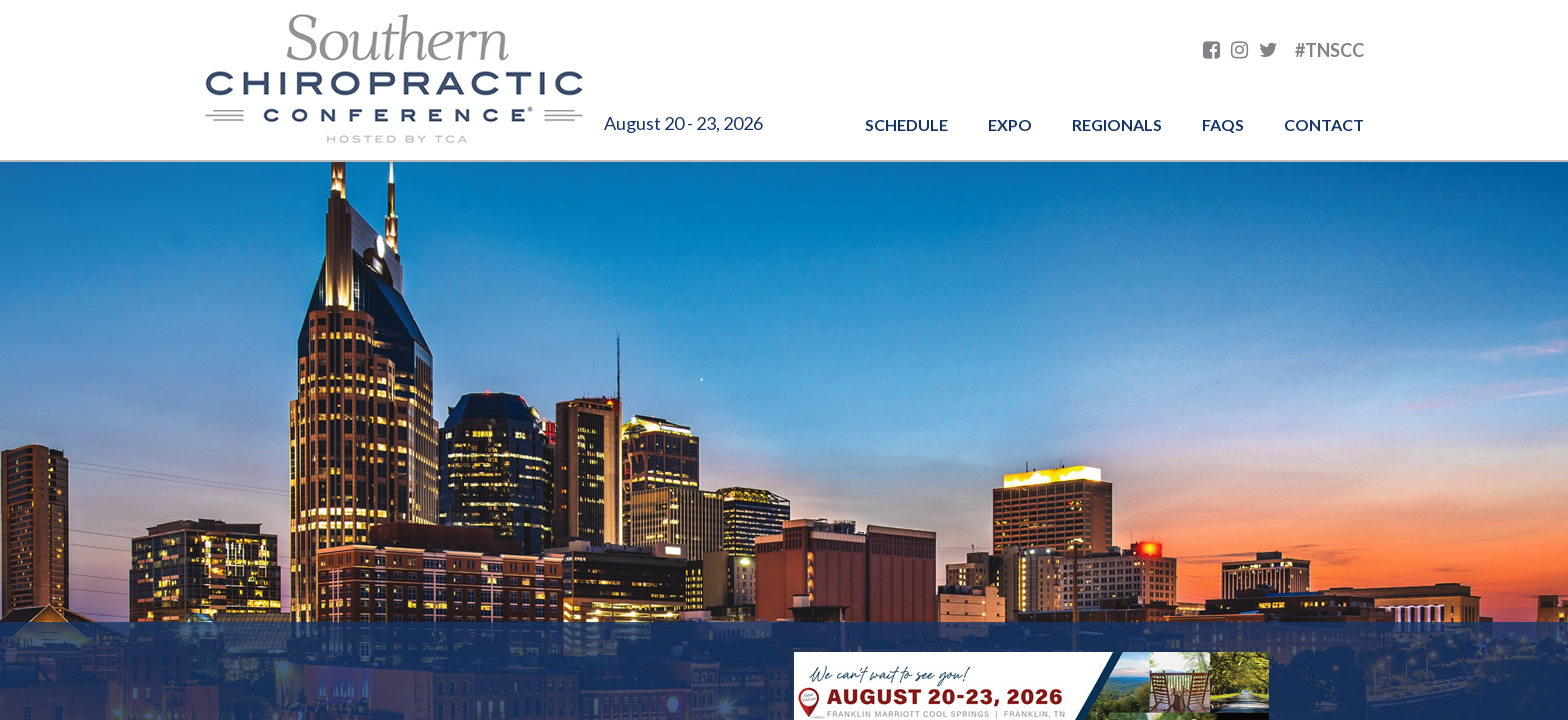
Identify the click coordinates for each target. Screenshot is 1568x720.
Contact (1324, 124)
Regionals (1117, 124)
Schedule (906, 124)
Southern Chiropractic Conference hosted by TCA (394, 80)
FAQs (1223, 124)
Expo (1010, 124)
